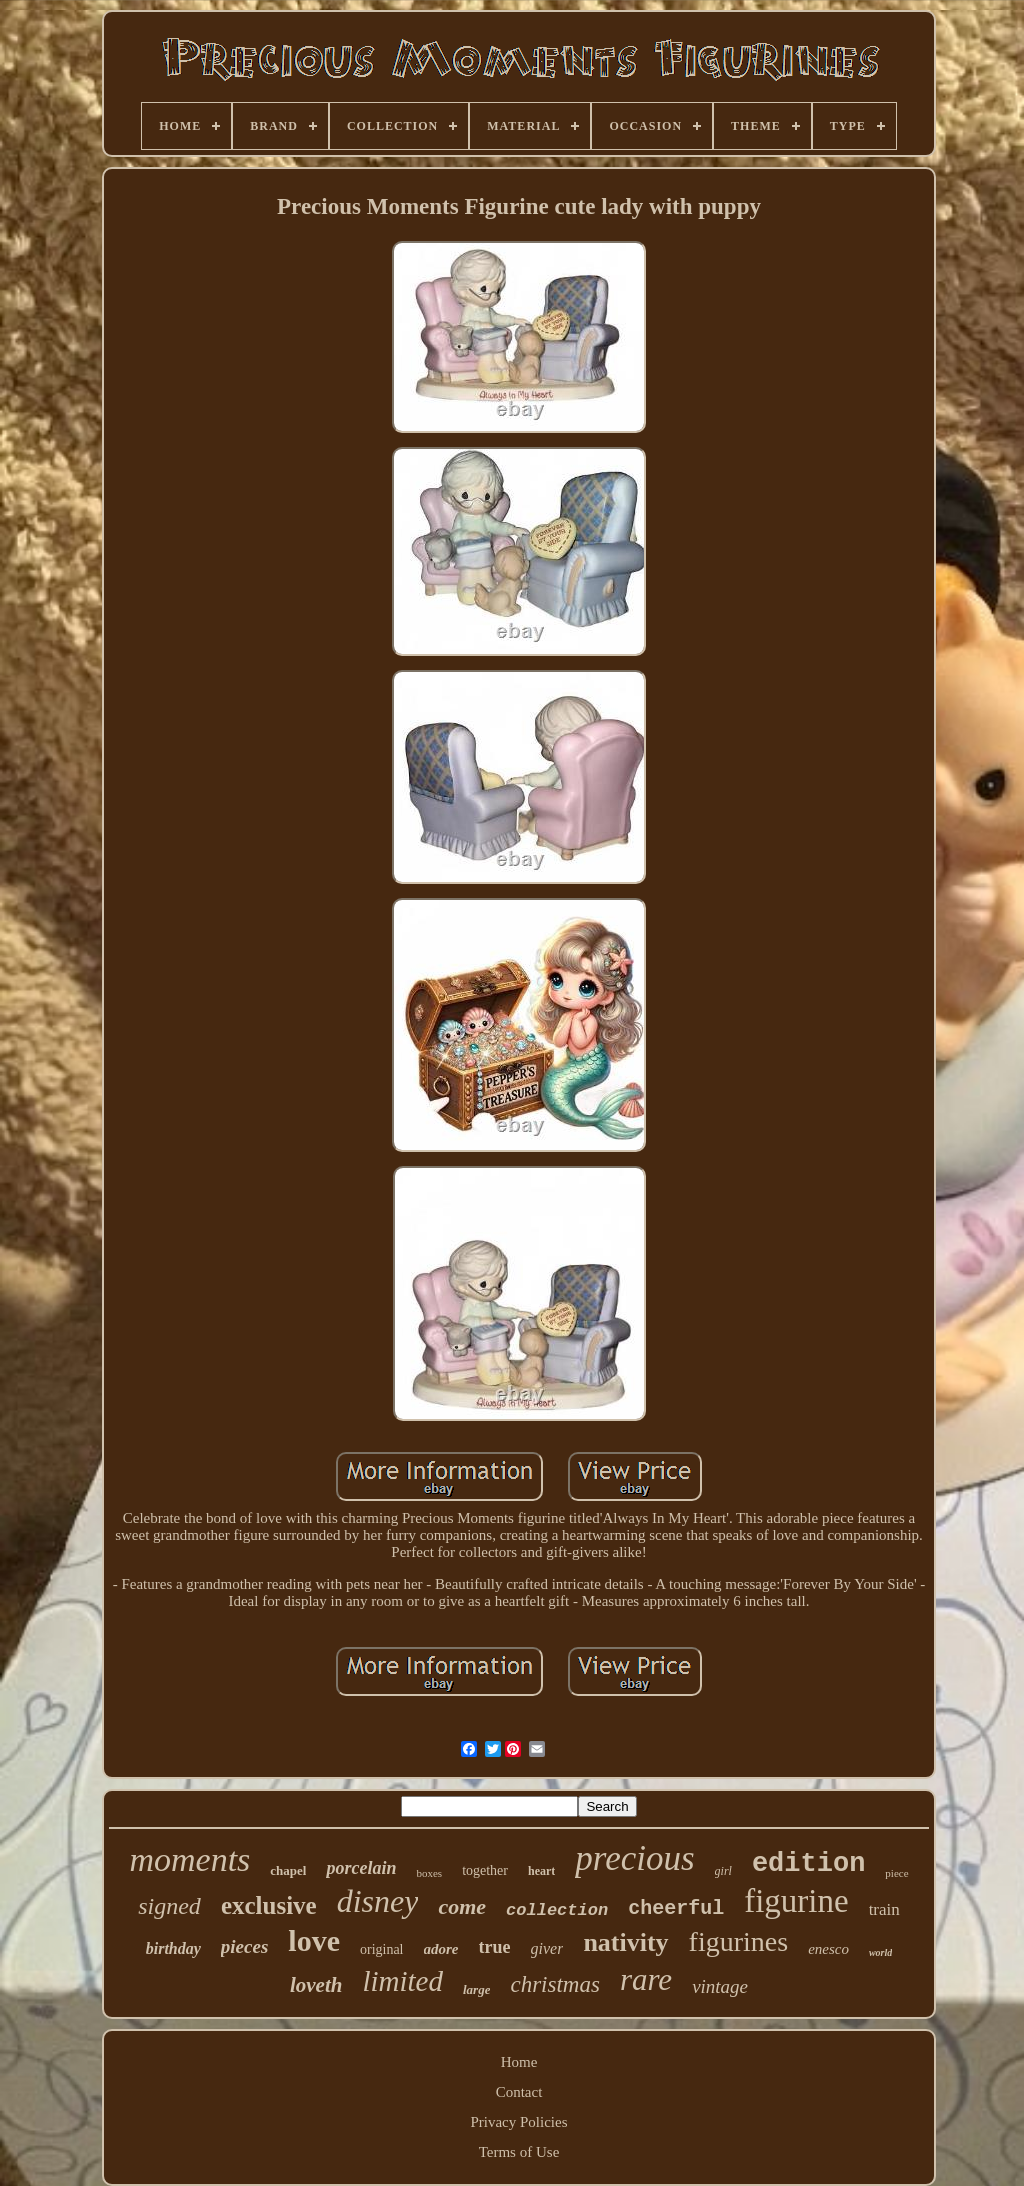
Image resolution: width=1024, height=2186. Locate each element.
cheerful (676, 1908)
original (382, 1949)
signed (169, 1906)
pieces (244, 1946)
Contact (519, 2092)
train (884, 1909)
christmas (554, 1984)
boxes (429, 1873)
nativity (625, 1942)
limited (402, 1981)
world (880, 1952)
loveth (316, 1985)
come (462, 1906)
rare (646, 1979)
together (485, 1870)
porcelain (361, 1868)
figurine (796, 1901)
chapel (288, 1870)
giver (547, 1948)
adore (441, 1949)
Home (519, 2062)
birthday (173, 1948)
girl (723, 1871)
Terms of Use (519, 2152)
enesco (828, 1949)
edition (808, 1864)
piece (896, 1873)
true (495, 1947)
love (314, 1940)
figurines (739, 1941)
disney (378, 1901)
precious (634, 1858)
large (476, 1989)
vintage (720, 1986)
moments (189, 1859)
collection (557, 1910)
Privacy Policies (518, 2122)
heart (541, 1871)
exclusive (269, 1905)
